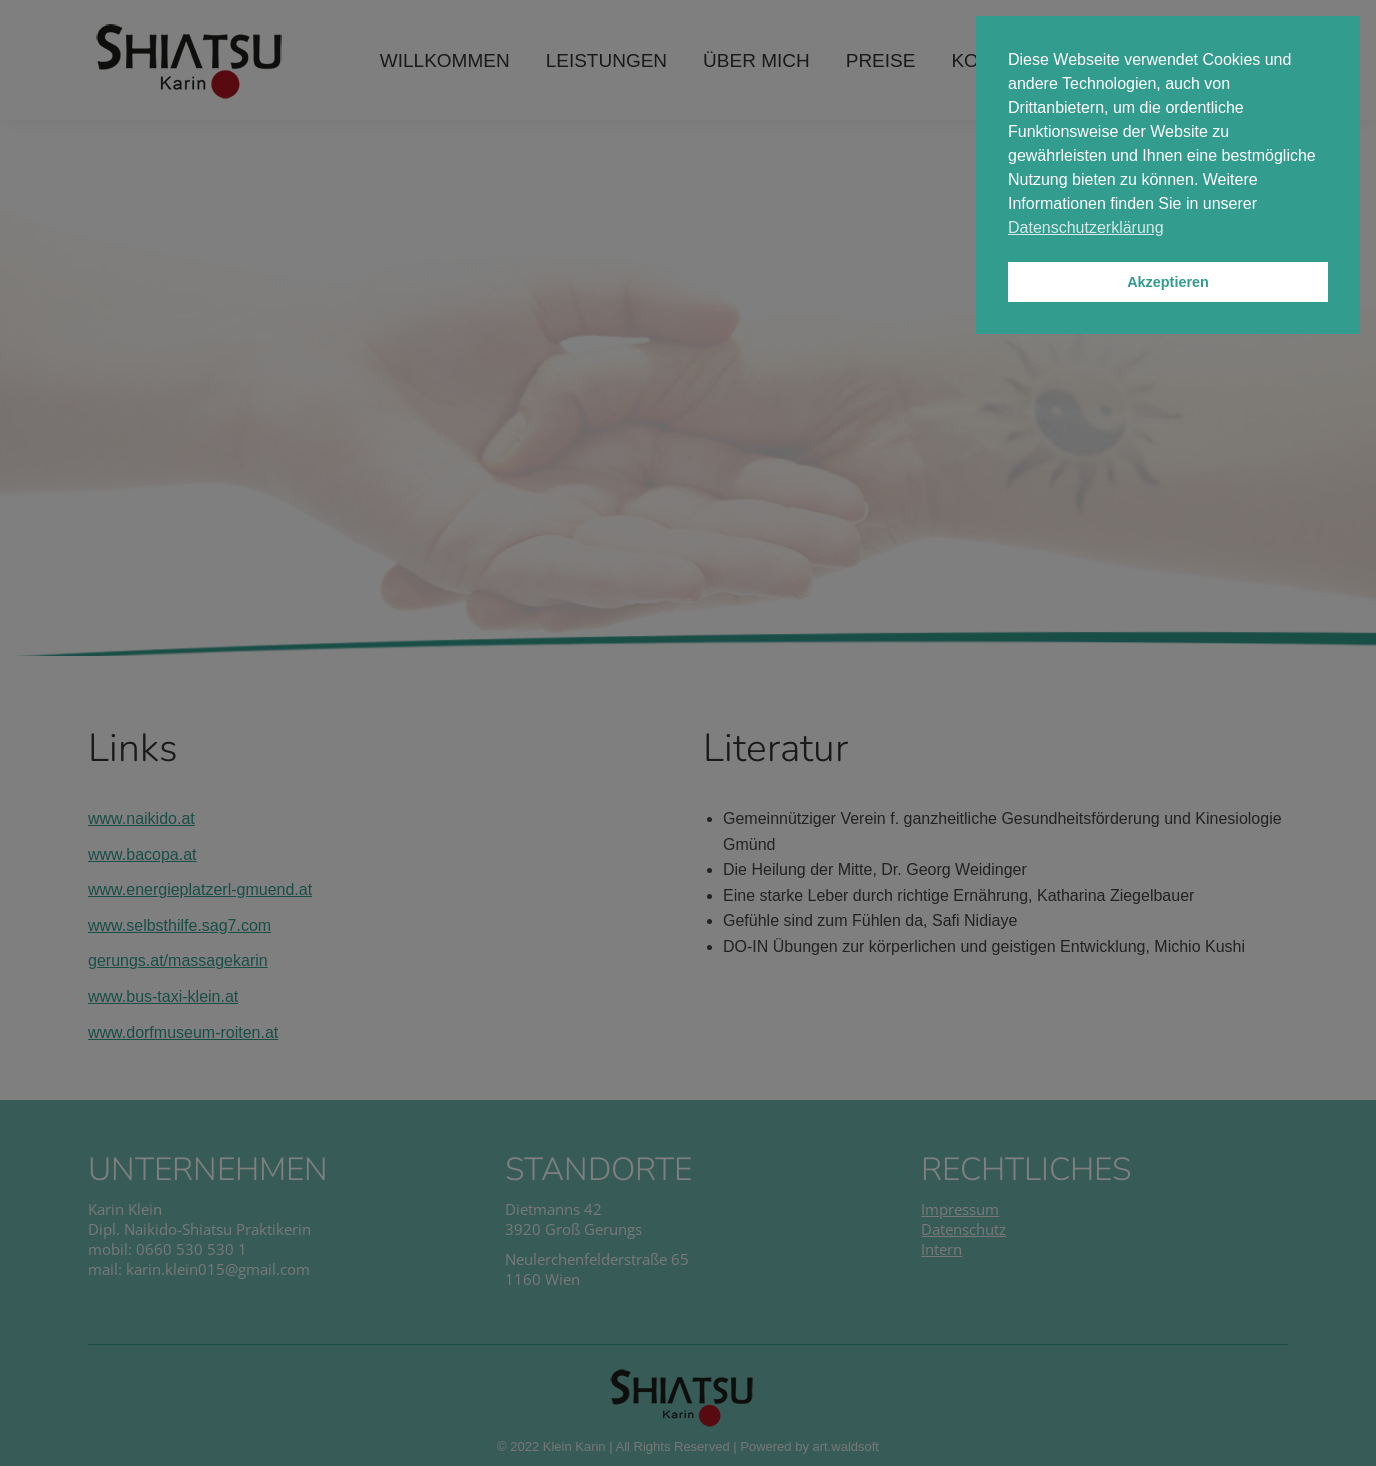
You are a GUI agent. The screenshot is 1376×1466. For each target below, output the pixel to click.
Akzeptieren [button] (1168, 282)
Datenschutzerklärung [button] (1086, 227)
